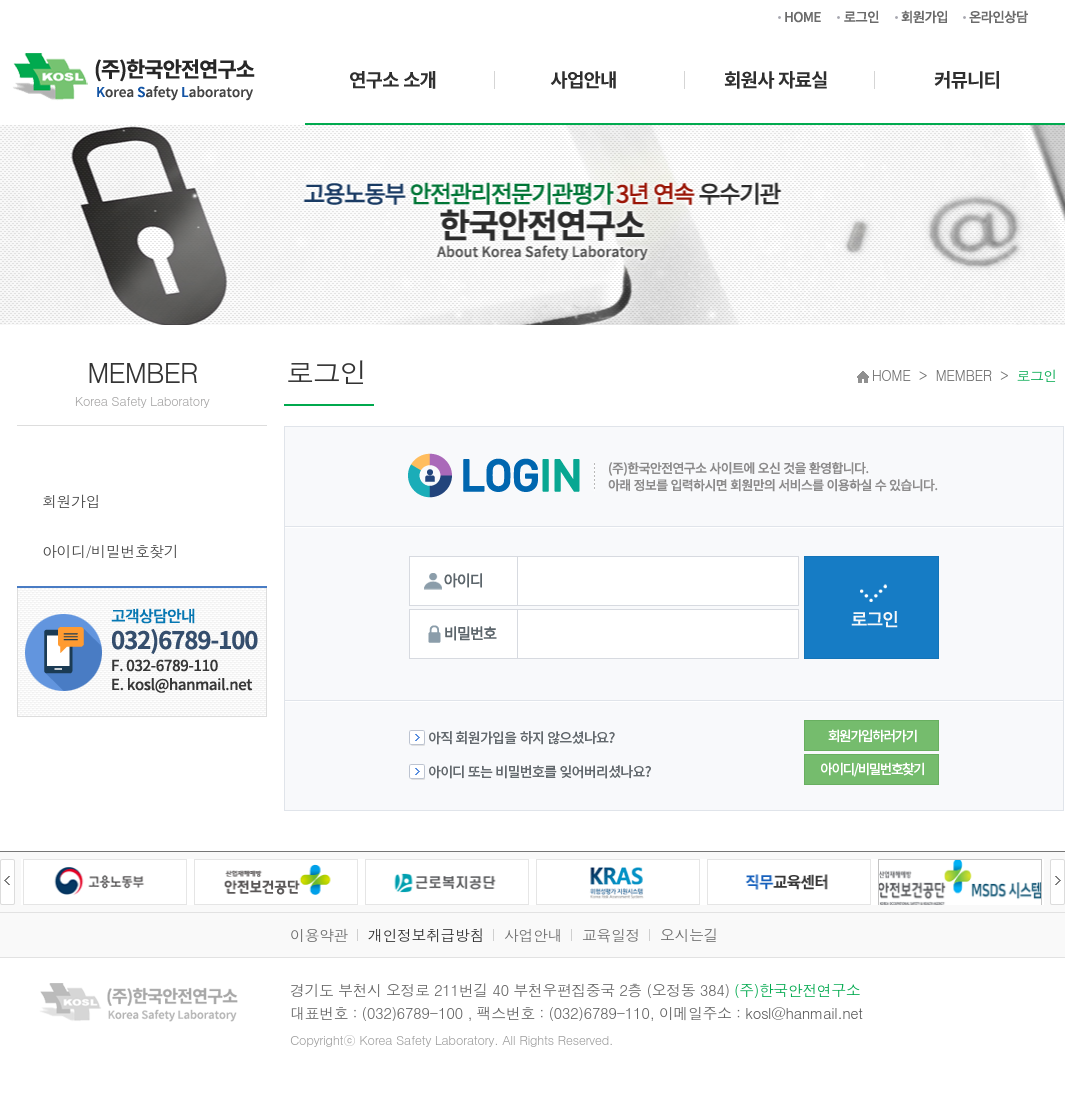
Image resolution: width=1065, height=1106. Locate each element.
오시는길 (689, 934)
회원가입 (71, 500)
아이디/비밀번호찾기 (110, 550)
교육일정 (611, 934)
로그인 (65, 450)
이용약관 (319, 934)
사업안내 (533, 934)
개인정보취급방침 (426, 934)
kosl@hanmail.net (803, 1012)
